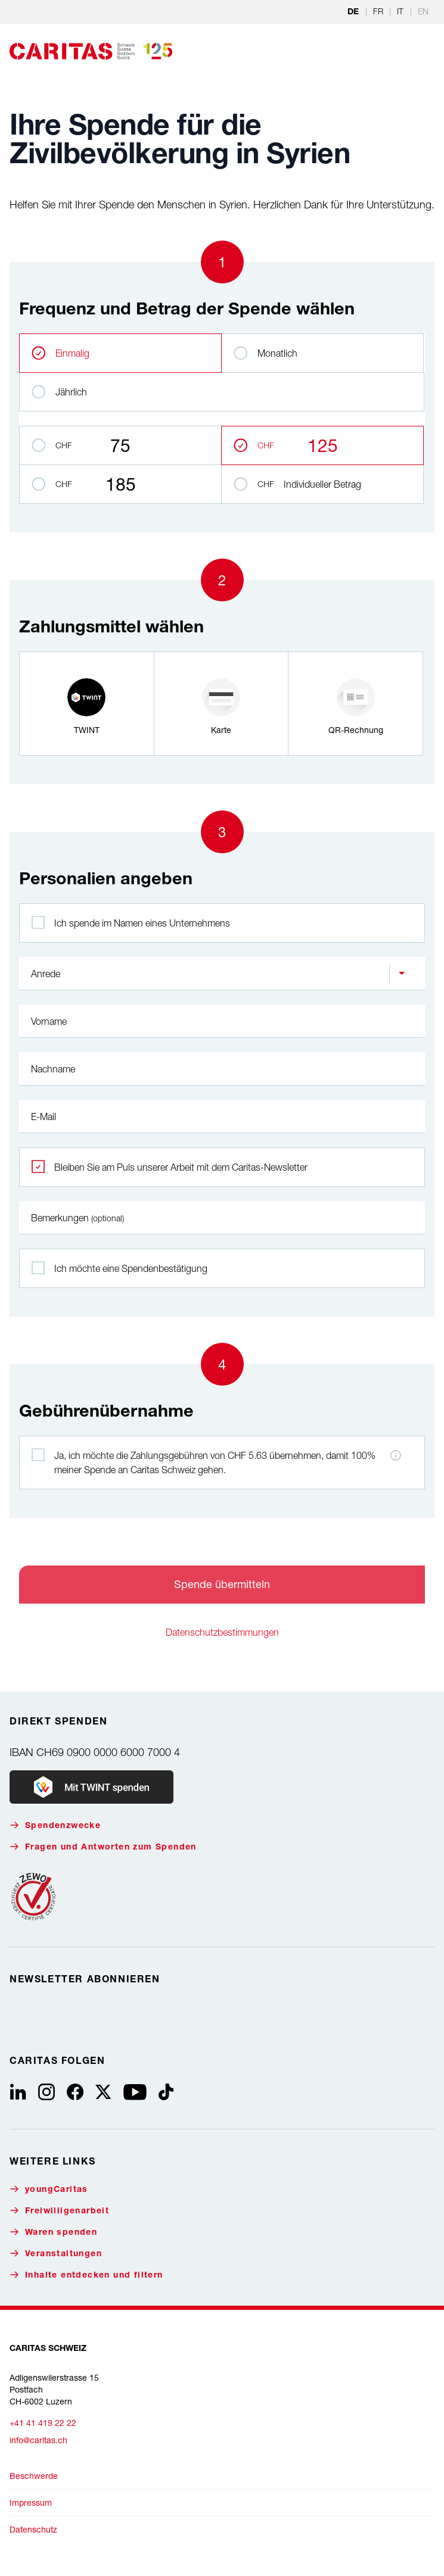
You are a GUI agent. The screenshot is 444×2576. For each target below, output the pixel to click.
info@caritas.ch (38, 2440)
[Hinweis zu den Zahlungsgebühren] (395, 1455)
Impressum (31, 2502)
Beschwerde (34, 2476)
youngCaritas (49, 2189)
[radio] (86, 703)
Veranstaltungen (56, 2253)
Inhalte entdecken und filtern (86, 2275)
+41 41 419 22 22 (43, 2423)
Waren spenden (53, 2232)
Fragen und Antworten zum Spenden (103, 1847)
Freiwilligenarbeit (59, 2211)
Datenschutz (33, 2529)
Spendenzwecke (55, 1825)
